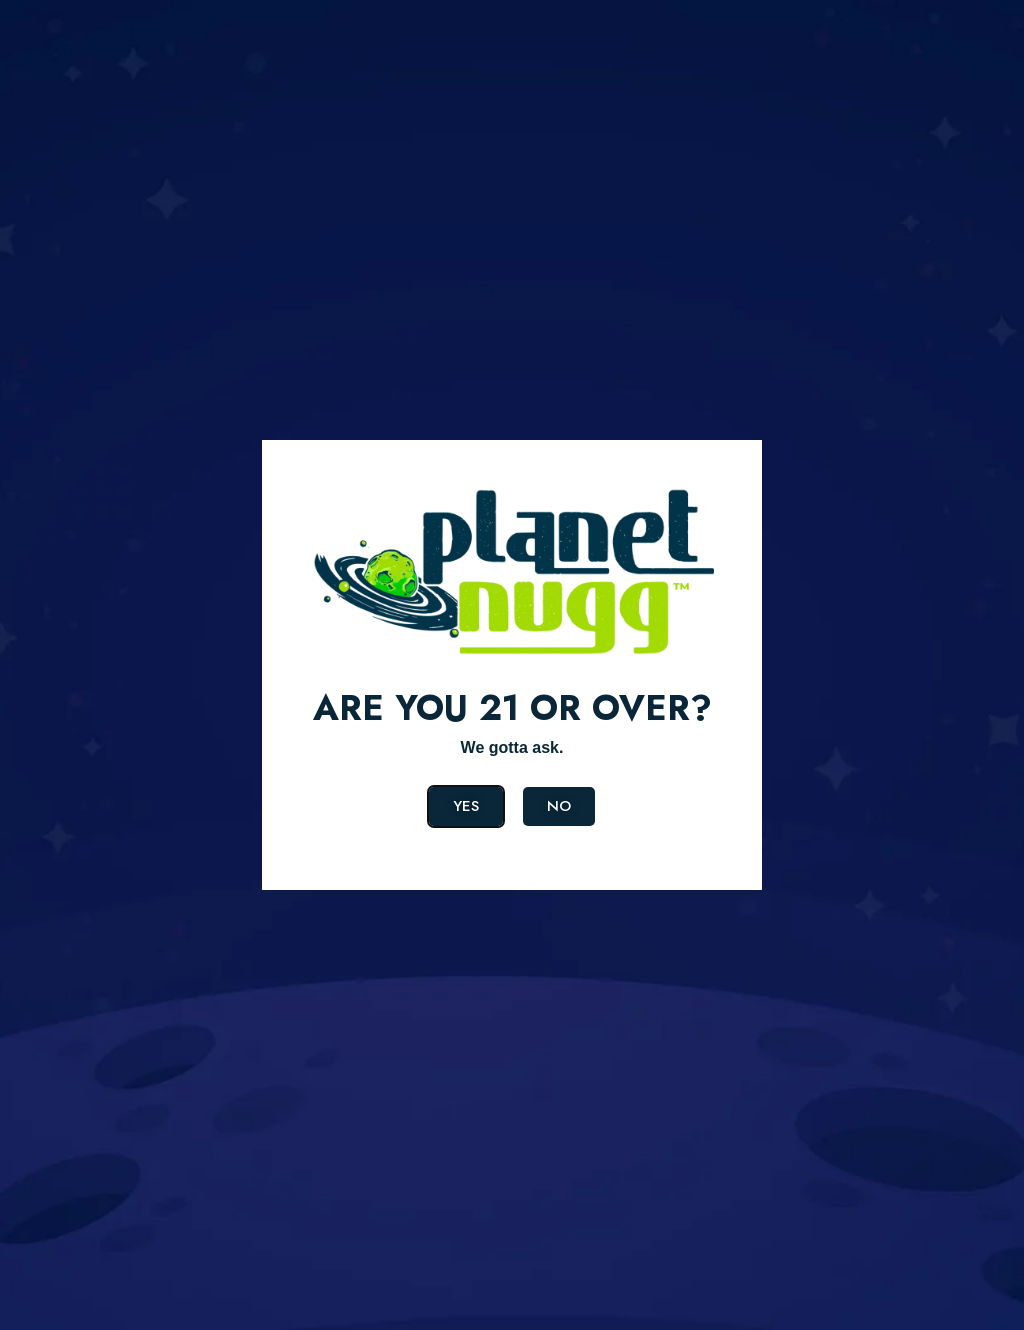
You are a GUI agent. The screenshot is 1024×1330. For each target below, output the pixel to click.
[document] (512, 665)
